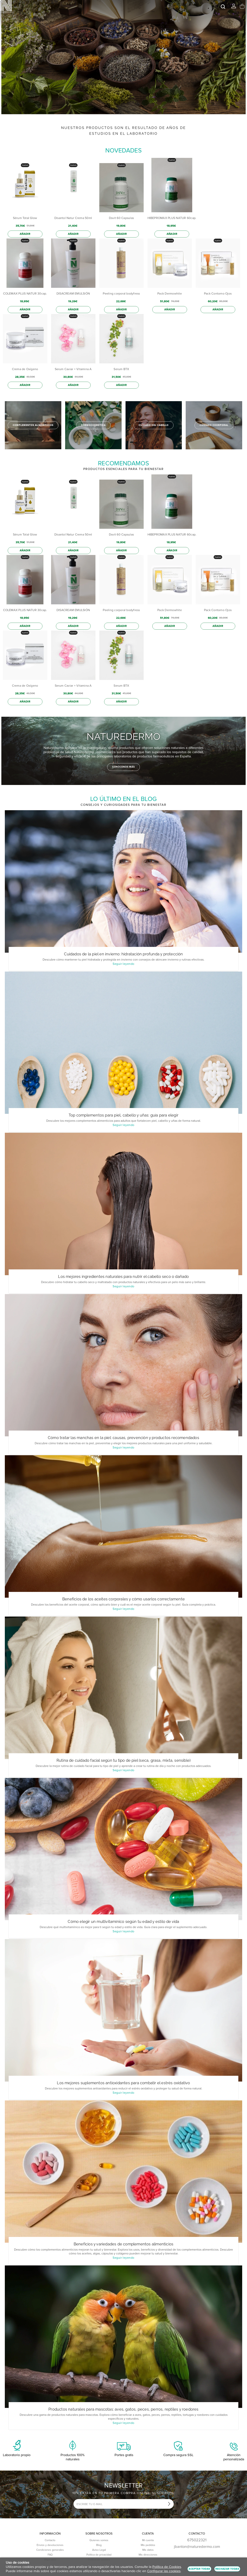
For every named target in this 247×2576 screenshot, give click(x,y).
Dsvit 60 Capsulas (121, 218)
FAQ (50, 2554)
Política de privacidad (98, 2554)
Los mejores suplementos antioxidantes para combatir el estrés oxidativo (123, 2083)
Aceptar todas (199, 2568)
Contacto (50, 2540)
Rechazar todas (227, 2568)
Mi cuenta (148, 2540)
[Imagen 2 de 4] (93, 425)
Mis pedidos (148, 2545)
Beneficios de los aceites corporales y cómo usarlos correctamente (123, 1599)
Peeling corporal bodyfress (121, 294)
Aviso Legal (99, 2550)
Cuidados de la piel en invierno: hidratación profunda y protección (123, 954)
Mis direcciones (148, 2554)
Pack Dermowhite (169, 294)
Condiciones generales (50, 2550)
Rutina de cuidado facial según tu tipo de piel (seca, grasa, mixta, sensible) (123, 1760)
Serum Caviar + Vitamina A (73, 369)
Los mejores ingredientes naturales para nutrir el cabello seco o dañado (123, 1276)
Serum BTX (121, 369)
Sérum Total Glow (25, 218)
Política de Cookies (166, 2567)
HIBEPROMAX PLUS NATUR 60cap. (172, 218)
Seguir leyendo (123, 964)
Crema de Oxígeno (25, 369)
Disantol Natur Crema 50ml (73, 218)
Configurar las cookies (163, 2571)
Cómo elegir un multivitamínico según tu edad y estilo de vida (123, 1921)
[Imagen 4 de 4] (214, 425)
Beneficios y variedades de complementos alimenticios (123, 2244)
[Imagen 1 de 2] (123, 57)
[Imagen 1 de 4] (33, 425)
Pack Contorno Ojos (218, 294)
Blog (99, 2545)
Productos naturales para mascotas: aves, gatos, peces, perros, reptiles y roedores (123, 2409)
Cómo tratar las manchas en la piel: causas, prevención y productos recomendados (123, 1437)
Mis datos (148, 2550)
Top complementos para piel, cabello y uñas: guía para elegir (123, 1115)
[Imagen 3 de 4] (154, 425)
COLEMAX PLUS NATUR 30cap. (25, 294)
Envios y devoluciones (50, 2545)
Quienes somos (98, 2540)
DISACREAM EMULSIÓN (73, 294)
